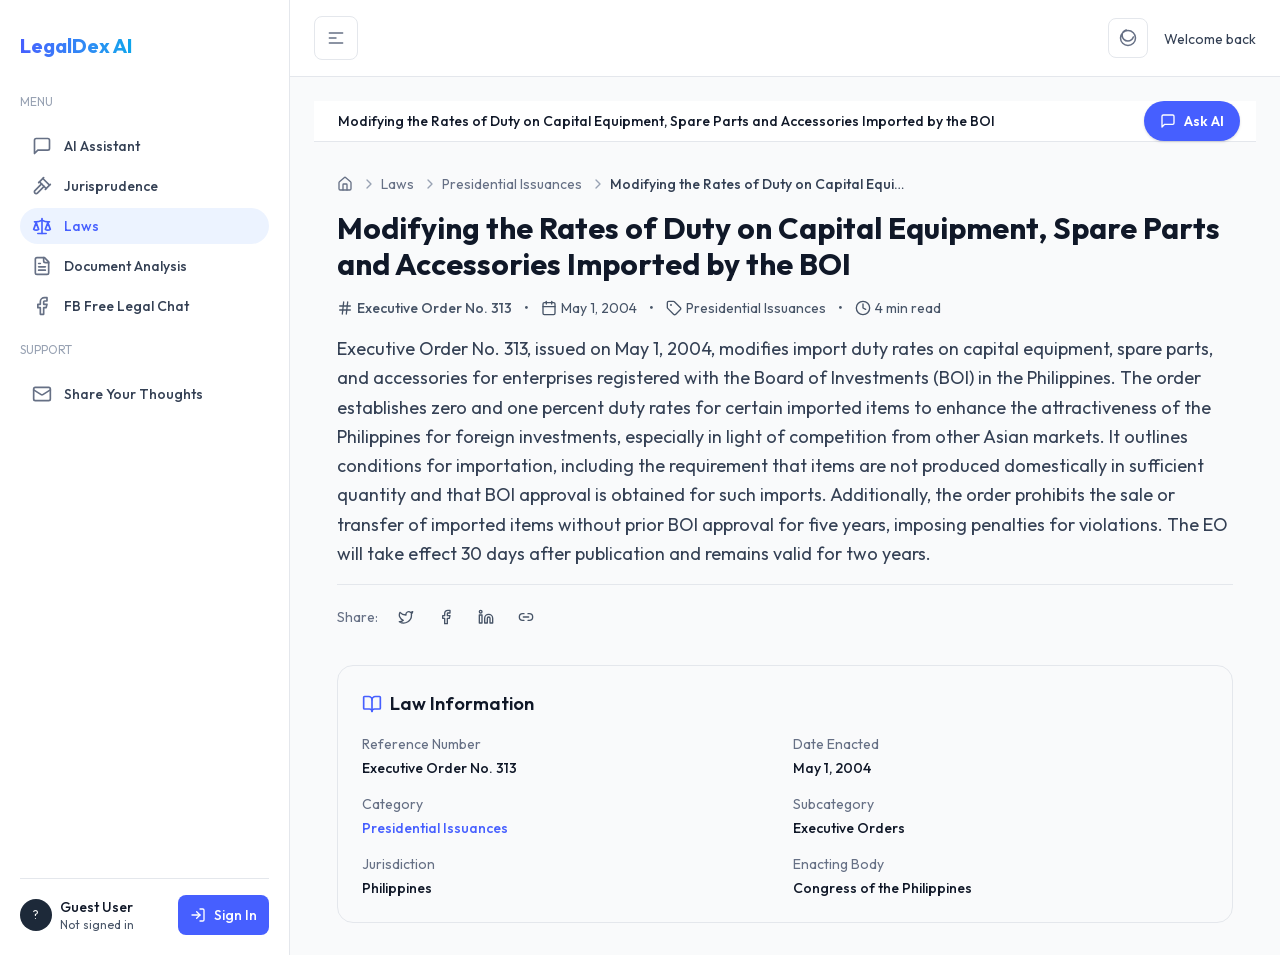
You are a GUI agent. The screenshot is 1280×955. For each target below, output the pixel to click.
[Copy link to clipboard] (526, 617)
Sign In (223, 915)
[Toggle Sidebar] (336, 38)
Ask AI (1192, 121)
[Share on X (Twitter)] (406, 617)
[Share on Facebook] (446, 617)
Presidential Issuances (435, 828)
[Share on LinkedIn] (486, 617)
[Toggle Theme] (1128, 38)
